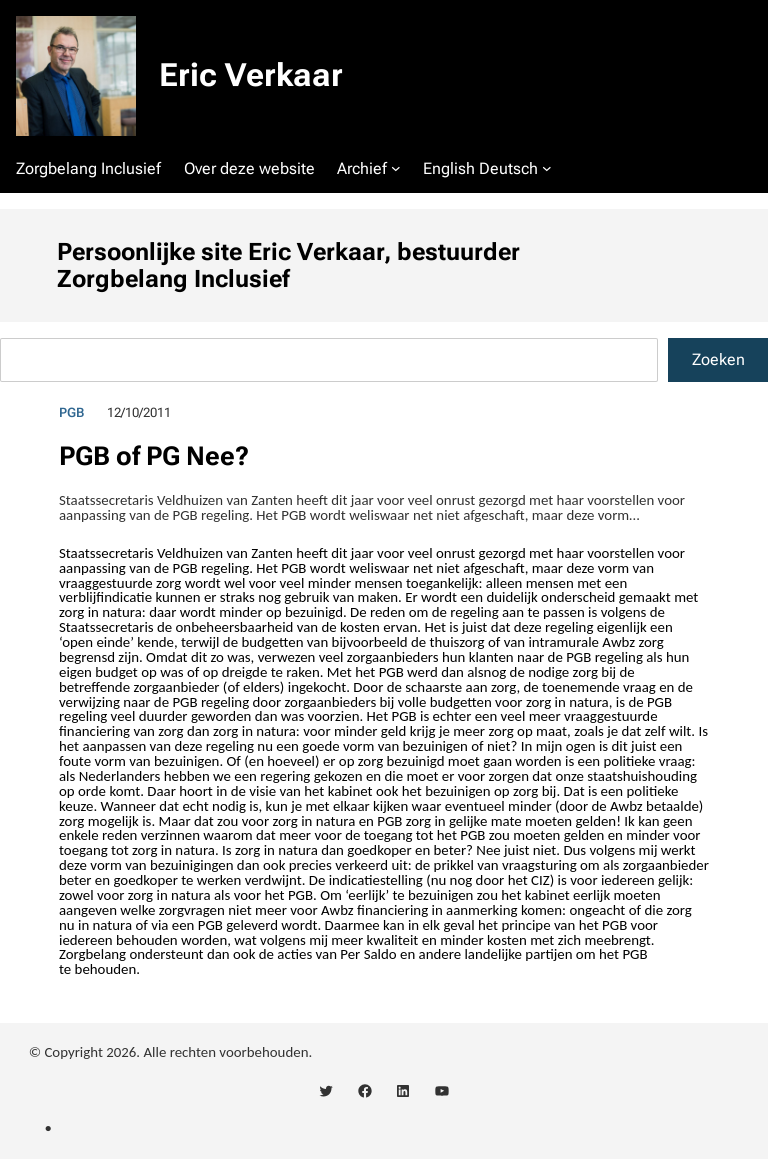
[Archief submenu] (396, 168)
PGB (71, 412)
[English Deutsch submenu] (547, 168)
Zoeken (718, 359)
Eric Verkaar (251, 75)
